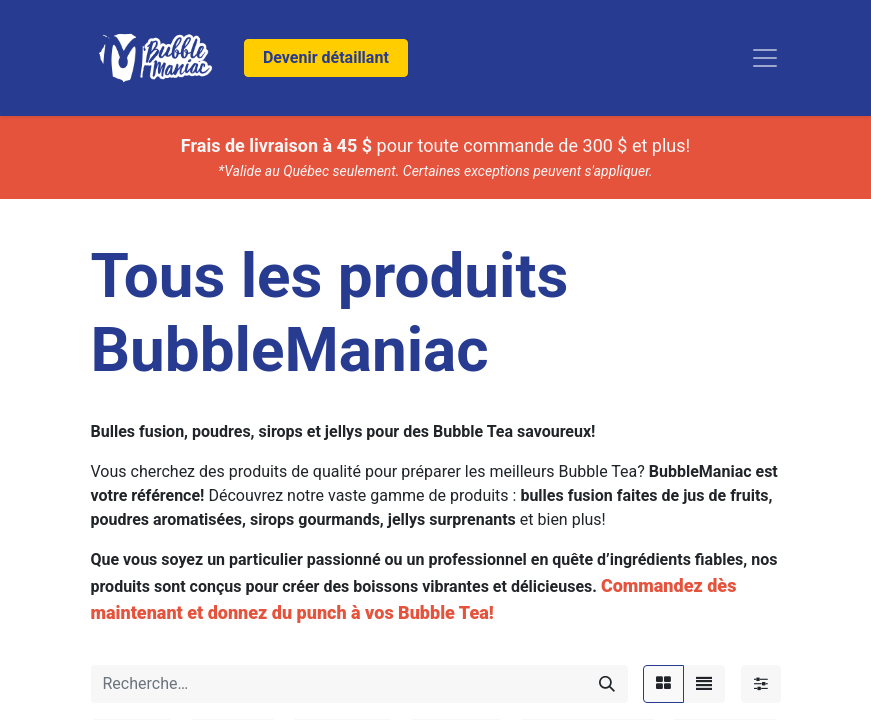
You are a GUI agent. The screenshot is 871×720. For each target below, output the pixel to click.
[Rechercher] (607, 684)
